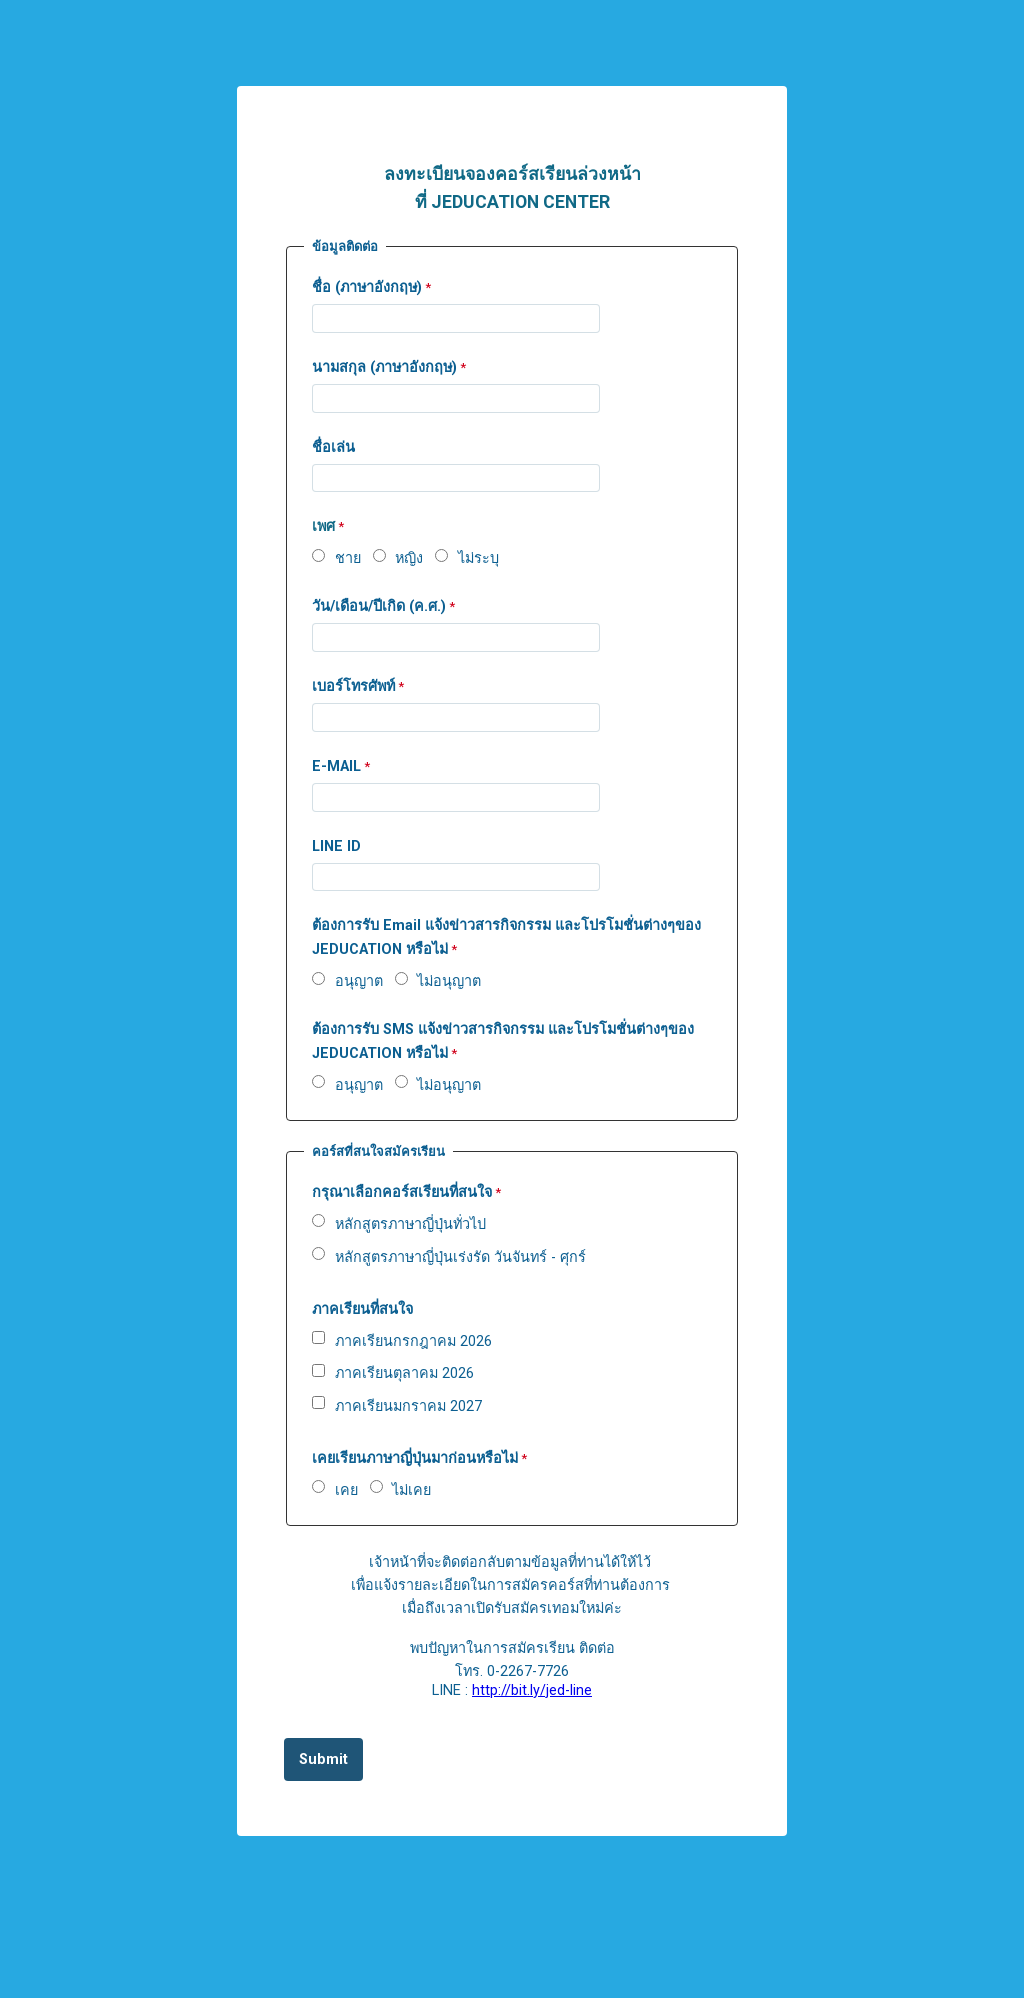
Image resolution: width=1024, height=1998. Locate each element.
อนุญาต (359, 981)
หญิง (409, 558)
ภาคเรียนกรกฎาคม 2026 (413, 1341)
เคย (346, 1490)
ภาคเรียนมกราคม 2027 (408, 1406)
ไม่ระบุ (478, 558)
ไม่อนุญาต (449, 981)
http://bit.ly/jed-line (532, 1690)
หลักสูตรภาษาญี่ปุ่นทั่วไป (410, 1224)
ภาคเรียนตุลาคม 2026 (404, 1373)
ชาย (348, 558)
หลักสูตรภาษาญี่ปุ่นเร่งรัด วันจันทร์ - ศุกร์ (460, 1257)
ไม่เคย (411, 1490)
